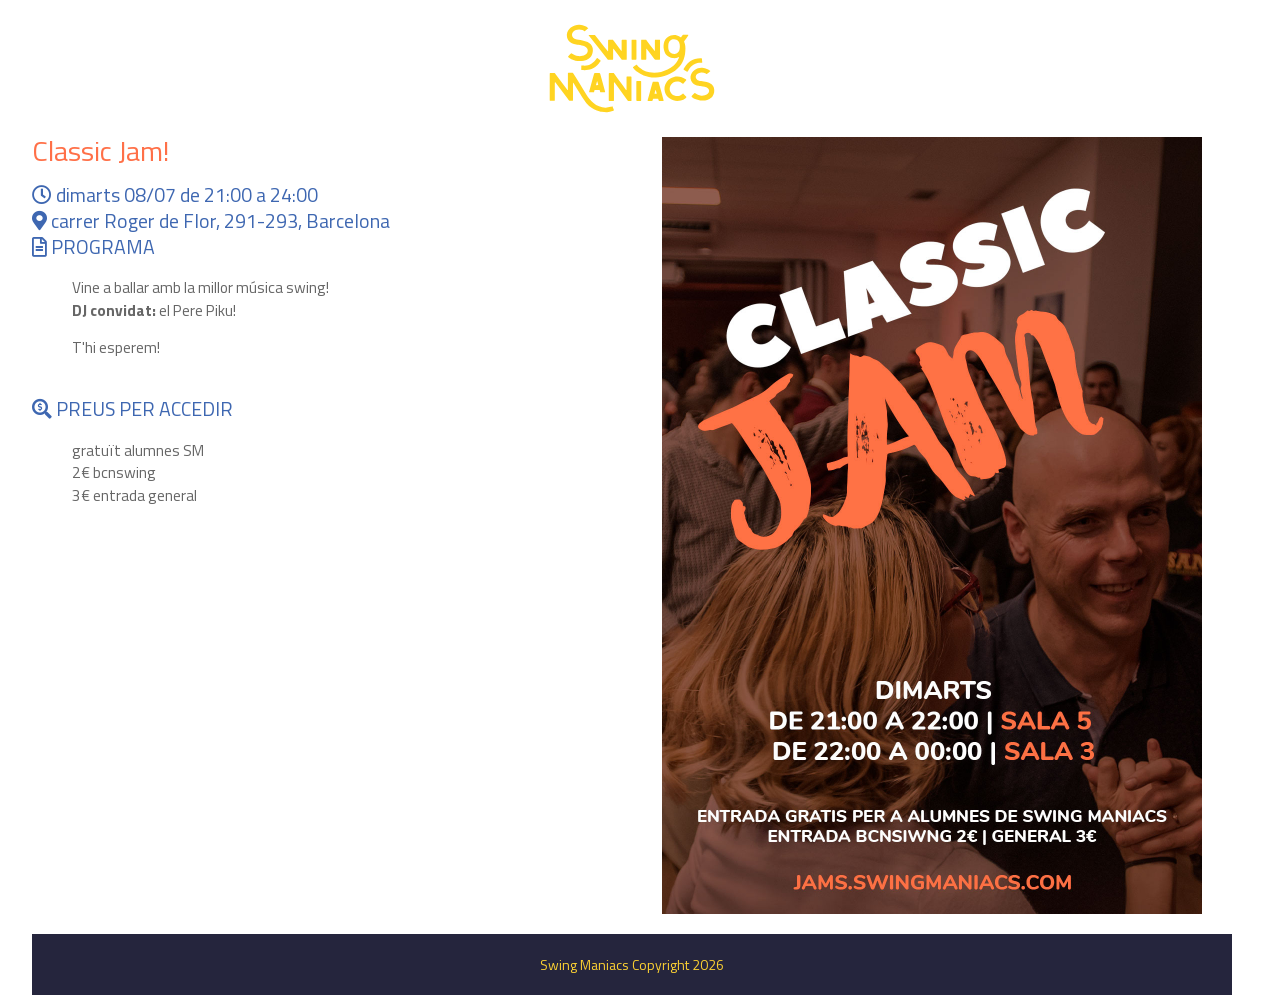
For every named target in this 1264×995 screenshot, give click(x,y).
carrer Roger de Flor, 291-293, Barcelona (211, 221)
